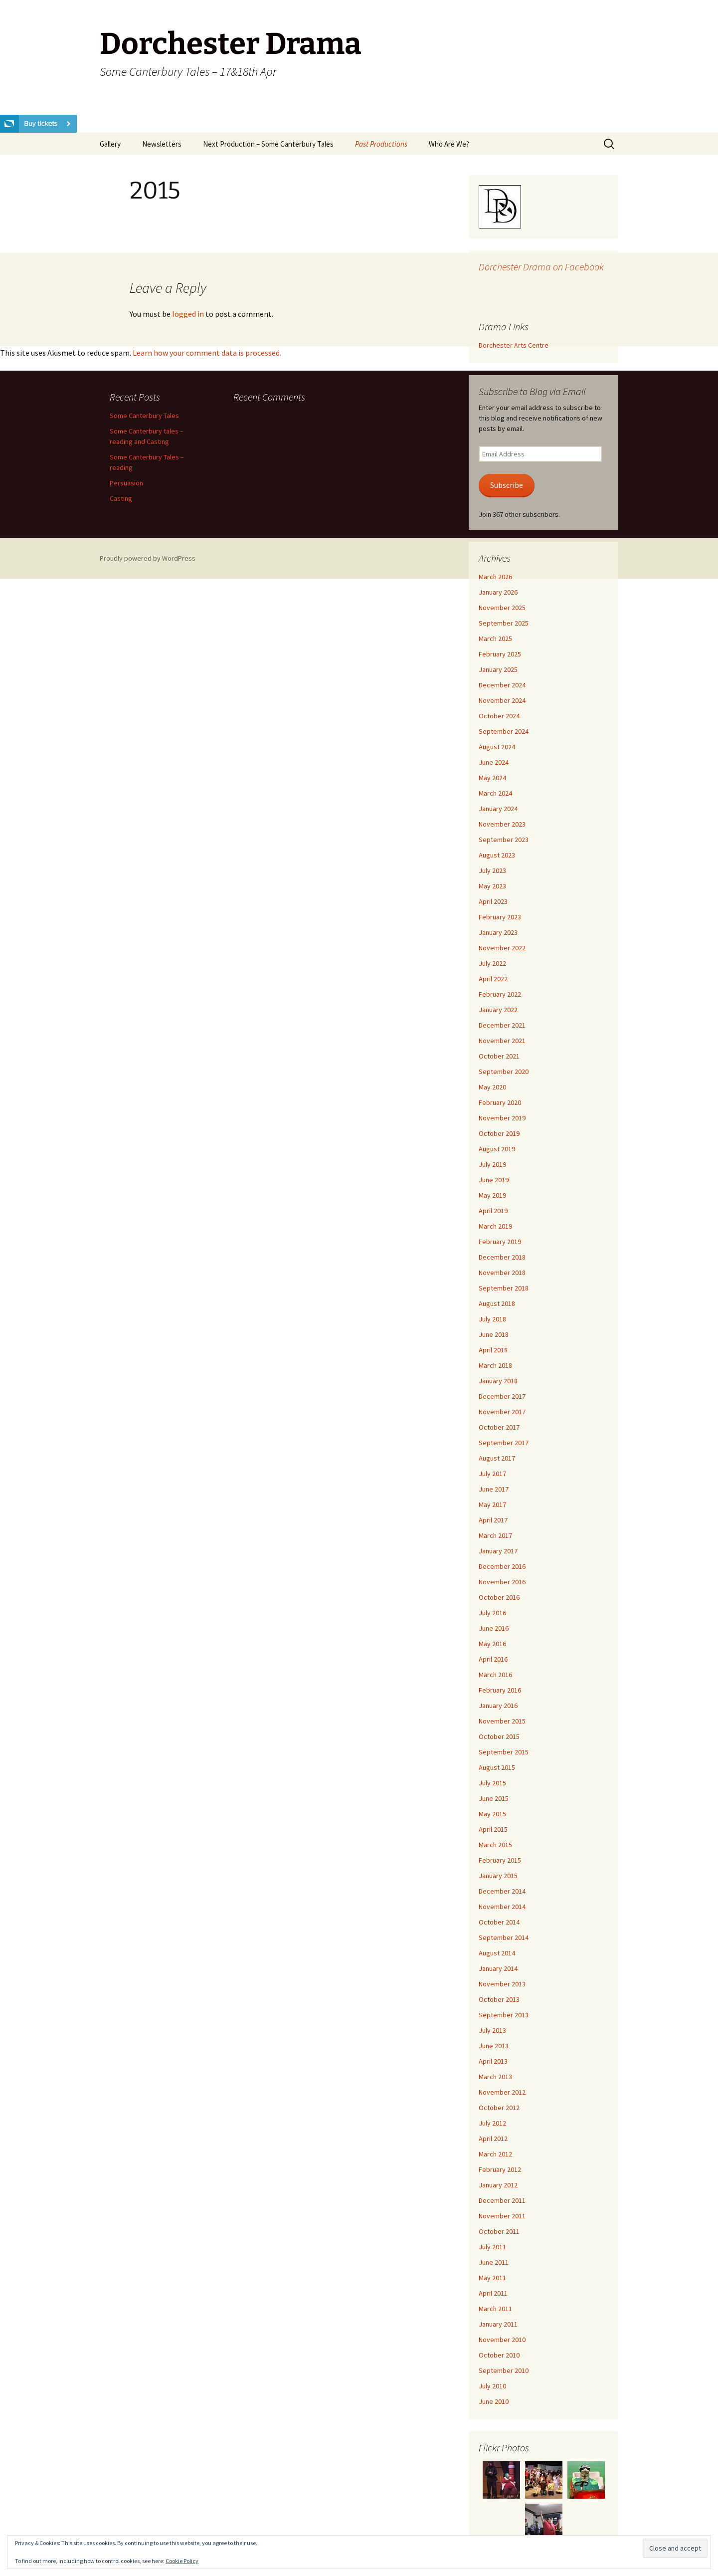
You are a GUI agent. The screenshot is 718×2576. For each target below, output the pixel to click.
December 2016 (502, 1566)
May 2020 (492, 1086)
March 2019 (495, 1226)
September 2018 (504, 1288)
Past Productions (381, 144)
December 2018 (502, 1257)
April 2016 (493, 1659)
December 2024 (502, 684)
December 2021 (502, 1025)
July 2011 (492, 2246)
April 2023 (493, 901)
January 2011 (498, 2324)
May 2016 (492, 1643)
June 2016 (494, 1628)
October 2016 (499, 1597)
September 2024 (504, 731)
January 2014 (498, 1968)
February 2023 (500, 916)
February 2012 (500, 2169)
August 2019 (497, 1148)
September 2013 (504, 2014)
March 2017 (495, 1535)
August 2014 (497, 1952)
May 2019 (492, 1195)
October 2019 (499, 1133)
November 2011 (502, 2215)
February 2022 (500, 994)
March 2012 (495, 2153)
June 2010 (494, 2401)
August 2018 (497, 1303)
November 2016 (502, 1581)
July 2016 (492, 1612)
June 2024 (494, 762)
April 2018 (493, 1349)
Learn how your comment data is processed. (207, 353)
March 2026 (495, 576)
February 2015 (500, 1860)
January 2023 (498, 932)
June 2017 (494, 1489)
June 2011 (494, 2262)
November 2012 (502, 2092)
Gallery (110, 144)
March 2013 (495, 2076)
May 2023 (492, 885)
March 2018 (495, 1365)
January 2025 (498, 669)
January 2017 (498, 1550)
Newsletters (161, 144)
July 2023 (492, 870)
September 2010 (504, 2370)
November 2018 (502, 1272)
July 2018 (492, 1318)
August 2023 (497, 855)
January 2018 (498, 1380)
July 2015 (492, 1782)
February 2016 (500, 1690)
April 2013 (493, 2061)
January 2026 (498, 592)
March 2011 (495, 2308)
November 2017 (502, 1411)
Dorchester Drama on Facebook (541, 266)
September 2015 (504, 1751)
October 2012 (499, 2107)
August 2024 (497, 746)
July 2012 (492, 2123)
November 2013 (502, 1983)
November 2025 (502, 607)
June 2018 (494, 1334)
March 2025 (495, 638)
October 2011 (499, 2231)
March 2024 (495, 793)
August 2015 (497, 1767)
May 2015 (492, 1813)
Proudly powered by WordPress (147, 558)
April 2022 (493, 978)
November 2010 (502, 2339)
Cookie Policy (182, 2561)
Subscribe (506, 485)
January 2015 (498, 1875)
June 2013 (494, 2045)
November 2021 (502, 1040)
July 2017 (492, 1473)
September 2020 (504, 1071)
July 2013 (492, 2030)
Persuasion (126, 482)
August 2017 (497, 1458)
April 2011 (493, 2293)
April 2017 (493, 1519)
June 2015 (494, 1798)
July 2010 (492, 2385)
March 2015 (495, 1844)
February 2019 (500, 1241)
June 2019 (494, 1179)
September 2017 (504, 1442)
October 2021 (499, 1056)
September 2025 (504, 623)
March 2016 (495, 1674)
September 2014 (504, 1937)
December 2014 (502, 1891)
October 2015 (499, 1736)
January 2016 (498, 1705)
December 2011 (502, 2200)
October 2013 (499, 1999)
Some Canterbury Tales (144, 415)
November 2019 (502, 1117)
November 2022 (502, 947)
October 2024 (499, 715)
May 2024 (492, 777)
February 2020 (500, 1102)
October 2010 (499, 2355)
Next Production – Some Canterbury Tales (268, 144)
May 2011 (492, 2277)
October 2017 (499, 1427)
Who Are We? (449, 144)
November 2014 (502, 1906)
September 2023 (504, 839)
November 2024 (502, 700)
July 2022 (492, 963)
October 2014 (499, 1922)
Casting (121, 498)
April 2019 (493, 1210)
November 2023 (502, 824)
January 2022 (498, 1009)
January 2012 (498, 2184)
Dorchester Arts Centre (513, 345)
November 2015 (502, 1721)
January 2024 (498, 808)
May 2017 (492, 1504)
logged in (188, 314)
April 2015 (493, 1829)
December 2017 (502, 1396)
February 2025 (500, 653)
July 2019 (492, 1164)
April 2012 (493, 2138)
